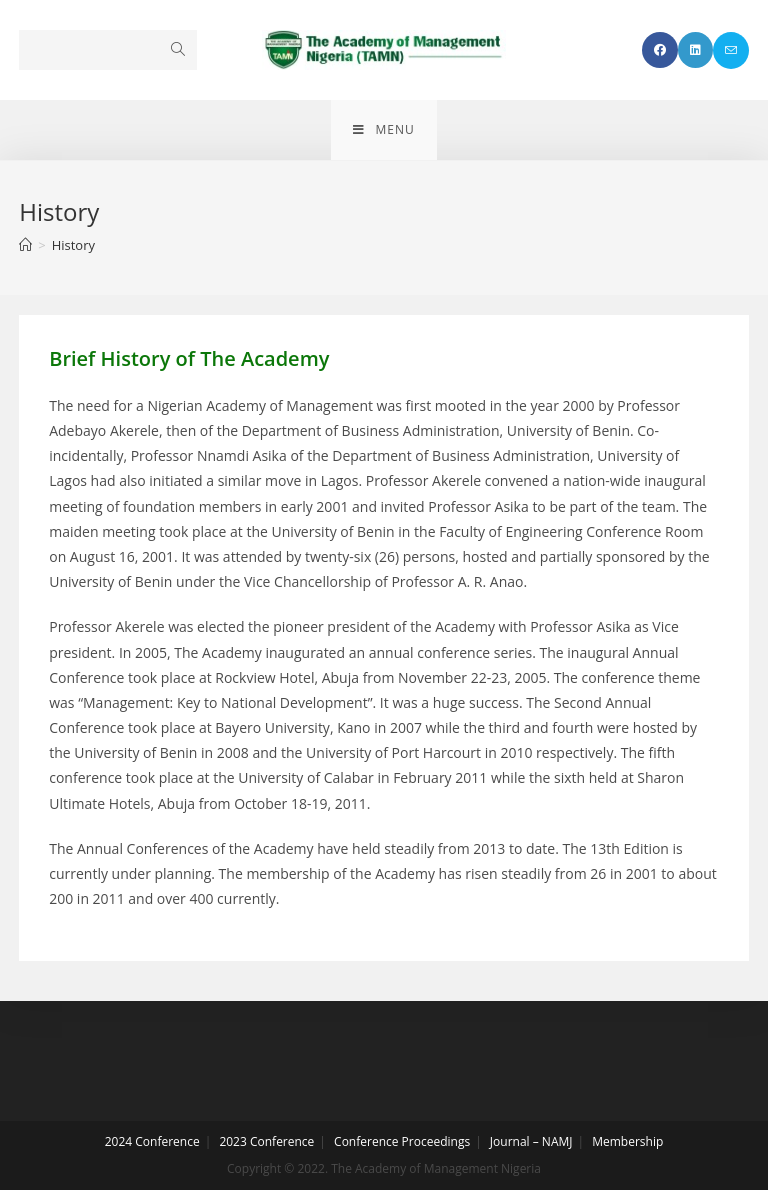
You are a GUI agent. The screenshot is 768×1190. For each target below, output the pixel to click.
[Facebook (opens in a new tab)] (660, 50)
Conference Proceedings (402, 1141)
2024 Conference (152, 1141)
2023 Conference (266, 1141)
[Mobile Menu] (383, 130)
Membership (627, 1141)
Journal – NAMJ (531, 1141)
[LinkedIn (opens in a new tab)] (695, 50)
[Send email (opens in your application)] (731, 50)
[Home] (25, 245)
